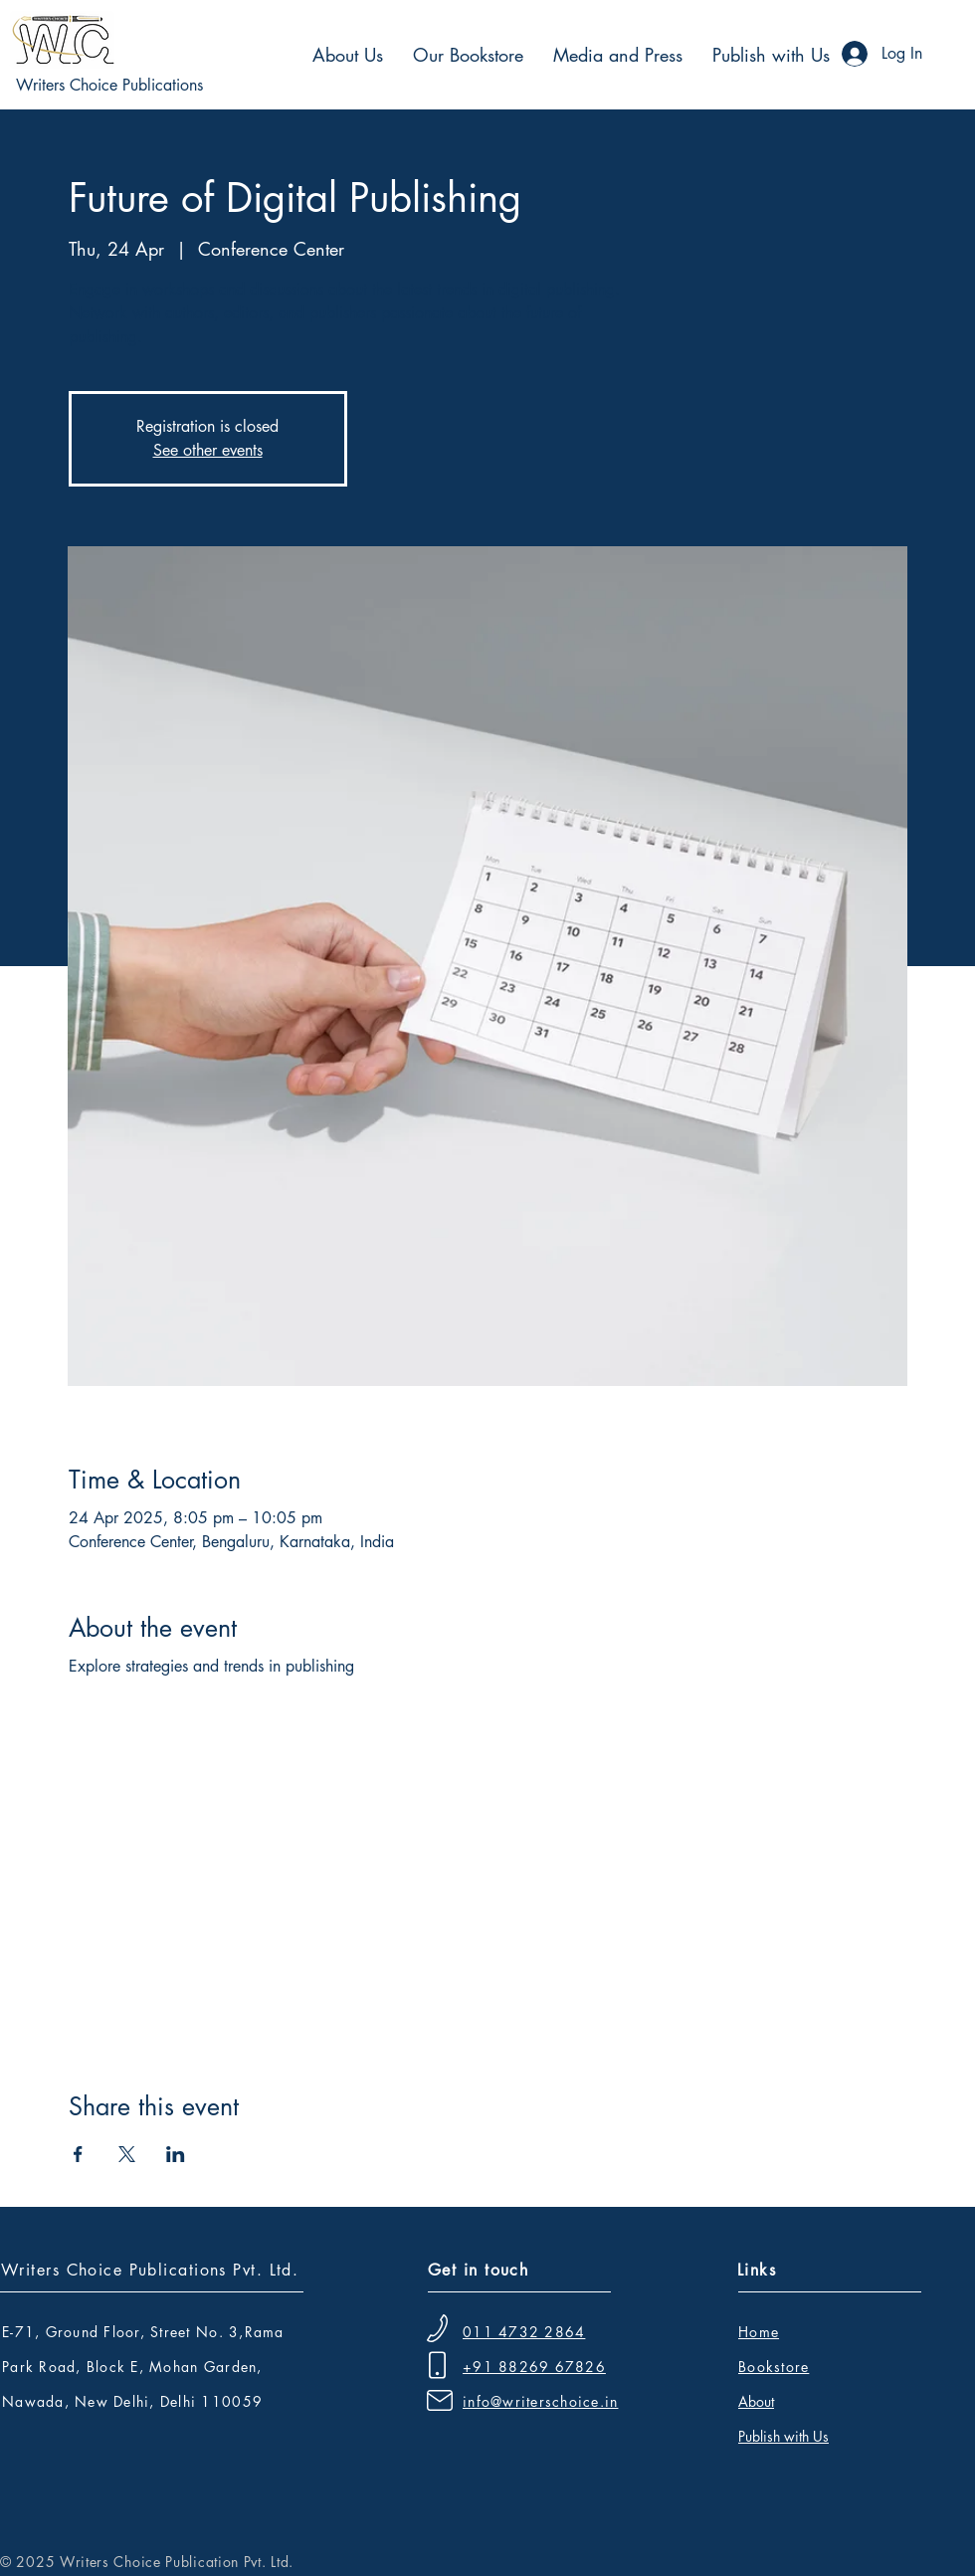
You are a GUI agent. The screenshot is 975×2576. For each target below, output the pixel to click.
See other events (208, 450)
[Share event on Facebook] (78, 2154)
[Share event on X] (126, 2154)
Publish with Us (783, 2436)
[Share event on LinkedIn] (175, 2154)
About (756, 2401)
